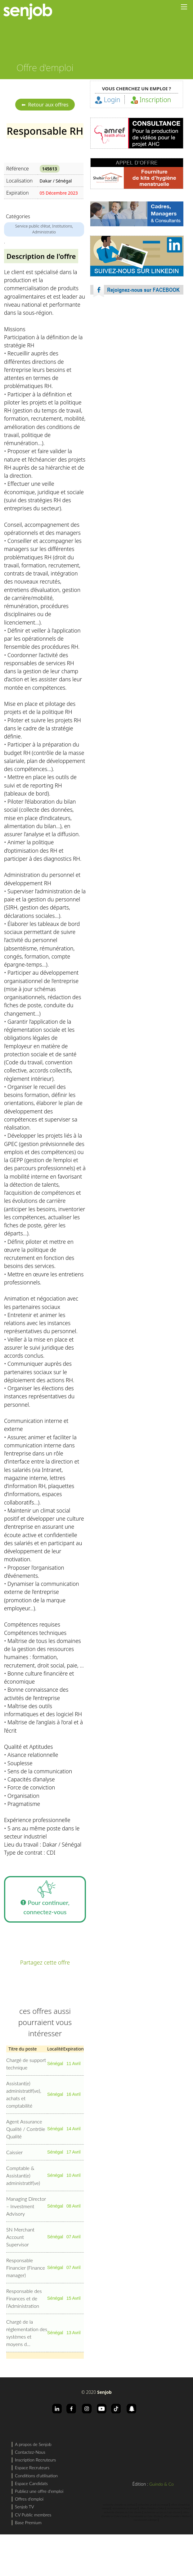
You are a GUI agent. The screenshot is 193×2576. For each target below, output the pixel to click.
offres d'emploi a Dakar (152, 2508)
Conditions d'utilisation (36, 2475)
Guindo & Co (161, 2484)
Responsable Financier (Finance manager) (25, 2267)
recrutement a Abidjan (145, 2519)
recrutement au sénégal (124, 2508)
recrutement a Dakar (178, 2508)
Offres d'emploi (29, 2499)
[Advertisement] (58, 376)
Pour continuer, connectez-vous (45, 1895)
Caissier (14, 2152)
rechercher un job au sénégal (153, 2504)
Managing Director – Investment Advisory (26, 2206)
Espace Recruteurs (32, 2467)
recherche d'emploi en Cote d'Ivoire (123, 2512)
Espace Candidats (31, 2483)
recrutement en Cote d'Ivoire (145, 2516)
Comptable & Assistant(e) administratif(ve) (23, 2175)
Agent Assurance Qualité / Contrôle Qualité (25, 2128)
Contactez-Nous (30, 2452)
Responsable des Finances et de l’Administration (24, 2298)
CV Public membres (33, 2514)
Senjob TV (24, 2506)
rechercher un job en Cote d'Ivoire (162, 2512)
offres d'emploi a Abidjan (177, 2516)
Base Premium (28, 2522)
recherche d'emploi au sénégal (119, 2504)
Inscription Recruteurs (35, 2459)
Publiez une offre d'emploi (39, 2491)
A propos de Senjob (33, 2444)
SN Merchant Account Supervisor (20, 2236)
